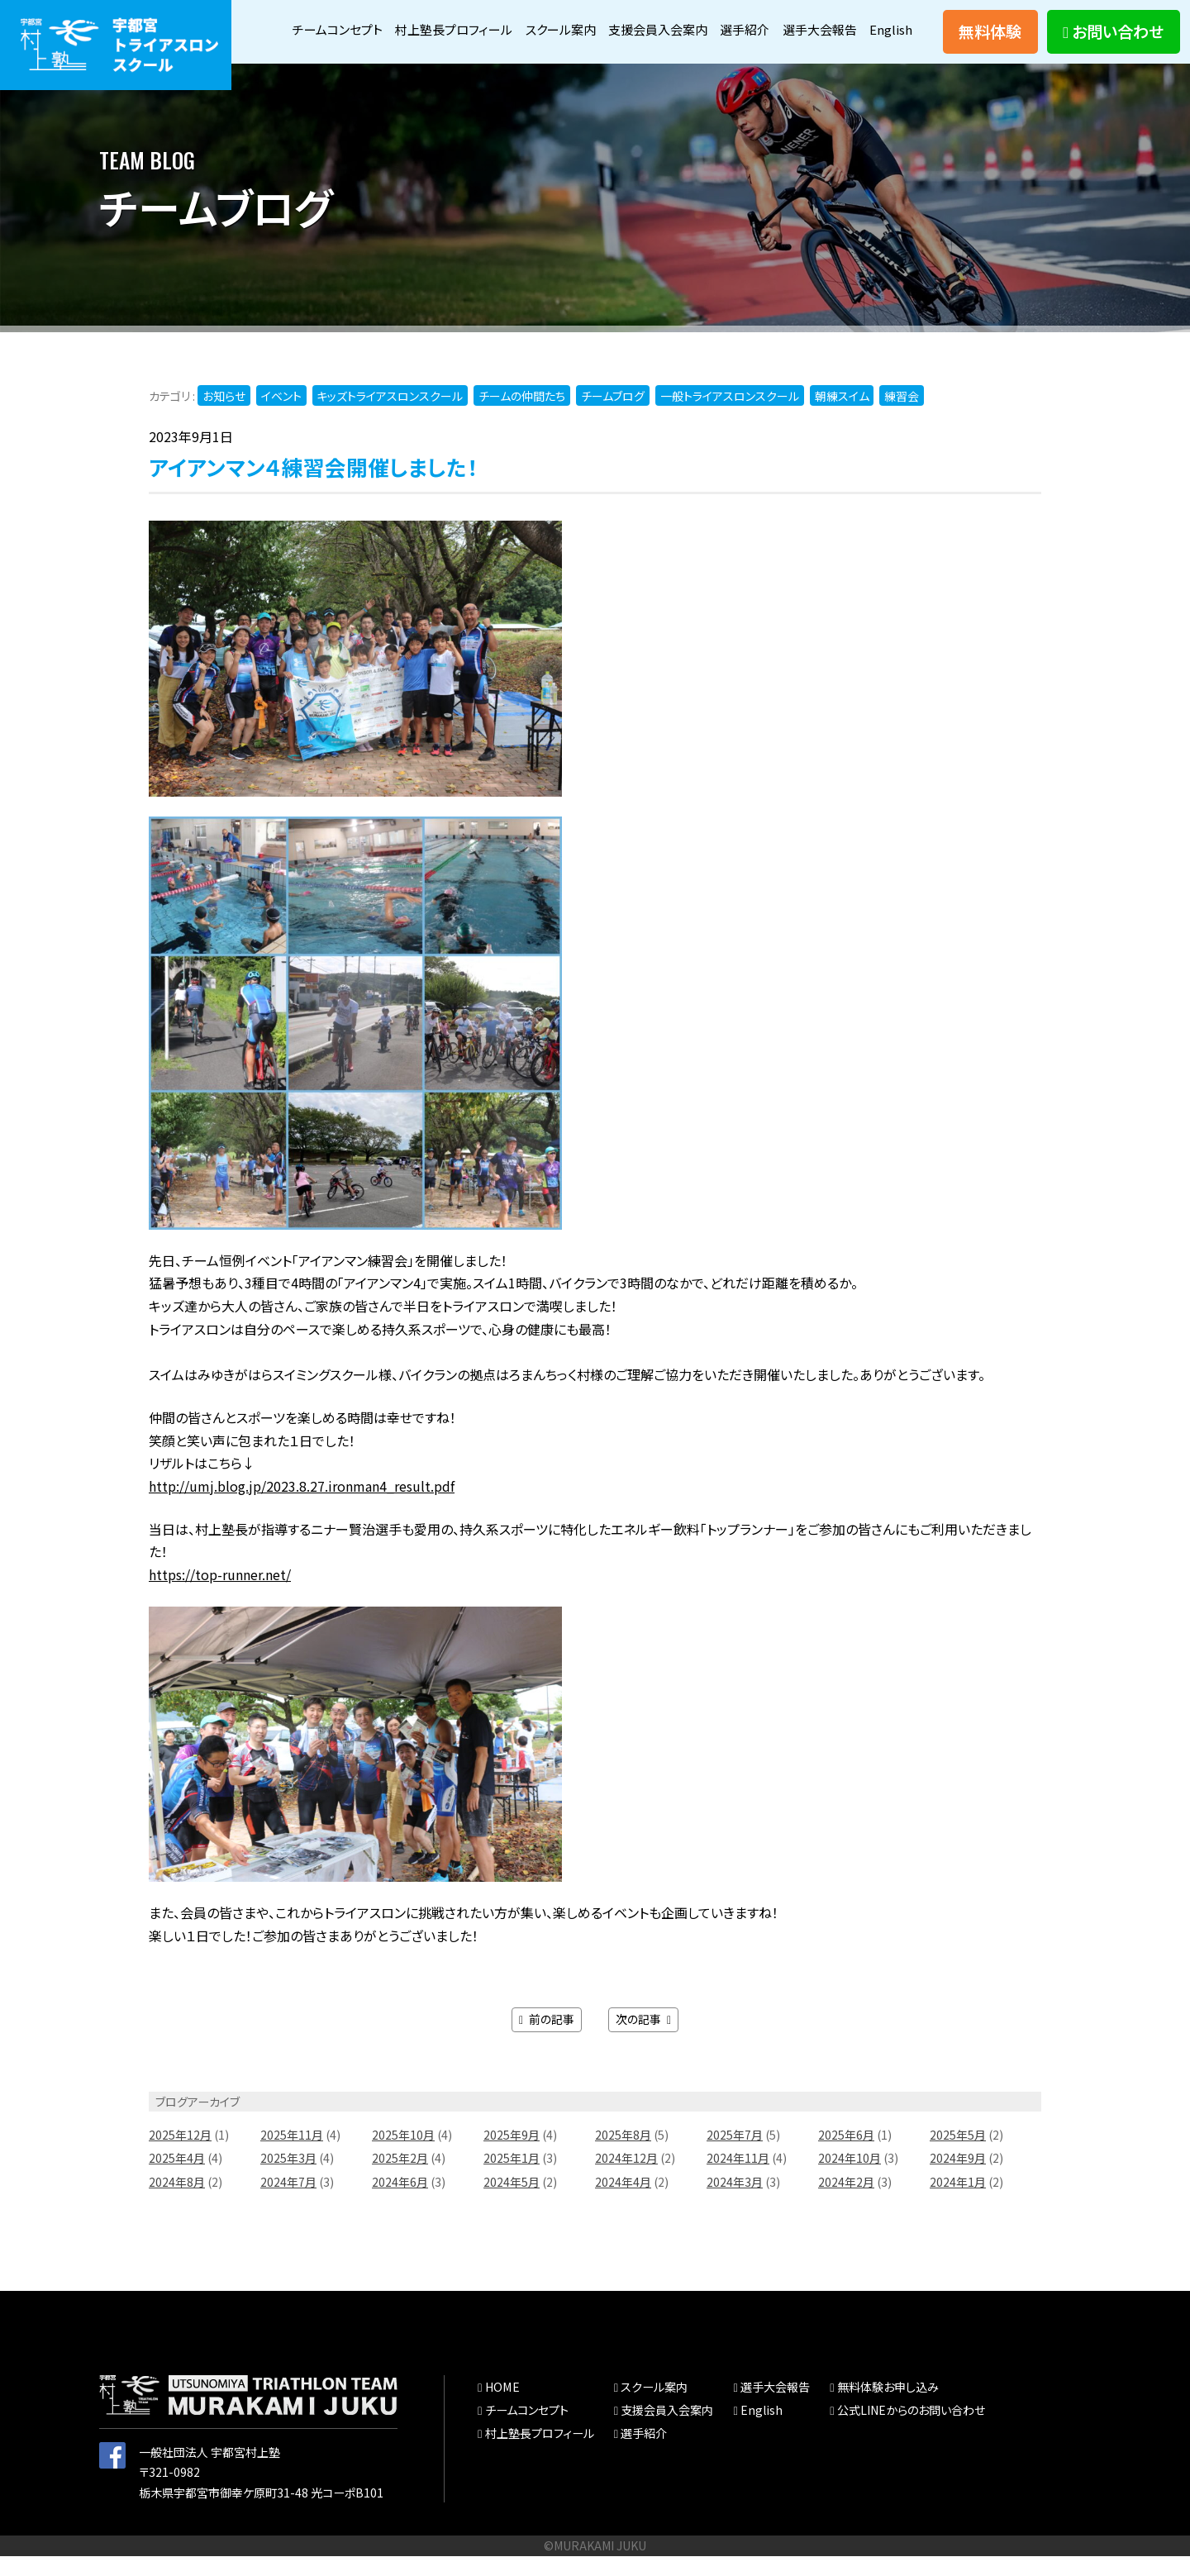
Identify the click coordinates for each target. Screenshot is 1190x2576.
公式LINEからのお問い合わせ (911, 2430)
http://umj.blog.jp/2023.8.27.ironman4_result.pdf (302, 1507)
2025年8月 (623, 2155)
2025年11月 (291, 2155)
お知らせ (223, 416)
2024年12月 (626, 2178)
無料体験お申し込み (888, 2407)
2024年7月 (288, 2201)
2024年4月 (623, 2201)
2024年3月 (735, 2201)
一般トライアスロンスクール (730, 416)
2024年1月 (958, 2201)
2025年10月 (403, 2155)
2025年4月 (177, 2178)
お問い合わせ (1113, 41)
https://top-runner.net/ (220, 1596)
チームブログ (613, 416)
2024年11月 (738, 2178)
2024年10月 (849, 2178)
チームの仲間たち (522, 416)
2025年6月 (846, 2155)
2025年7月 (735, 2155)
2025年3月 (288, 2178)
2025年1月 (511, 2178)
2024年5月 (511, 2201)
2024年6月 (400, 2201)
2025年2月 (400, 2178)
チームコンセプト (363, 21)
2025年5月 (958, 2155)
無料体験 (990, 41)
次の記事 (643, 2039)
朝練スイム (843, 416)
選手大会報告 (872, 21)
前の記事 (546, 2039)
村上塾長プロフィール (486, 21)
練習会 (903, 416)
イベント (281, 416)
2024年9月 (958, 2178)
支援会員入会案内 (701, 21)
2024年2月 (846, 2201)
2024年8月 (177, 2201)
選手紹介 (794, 21)
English (890, 56)
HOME (501, 2407)
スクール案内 (598, 21)
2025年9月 (511, 2155)
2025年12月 (180, 2155)
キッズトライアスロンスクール (390, 416)
